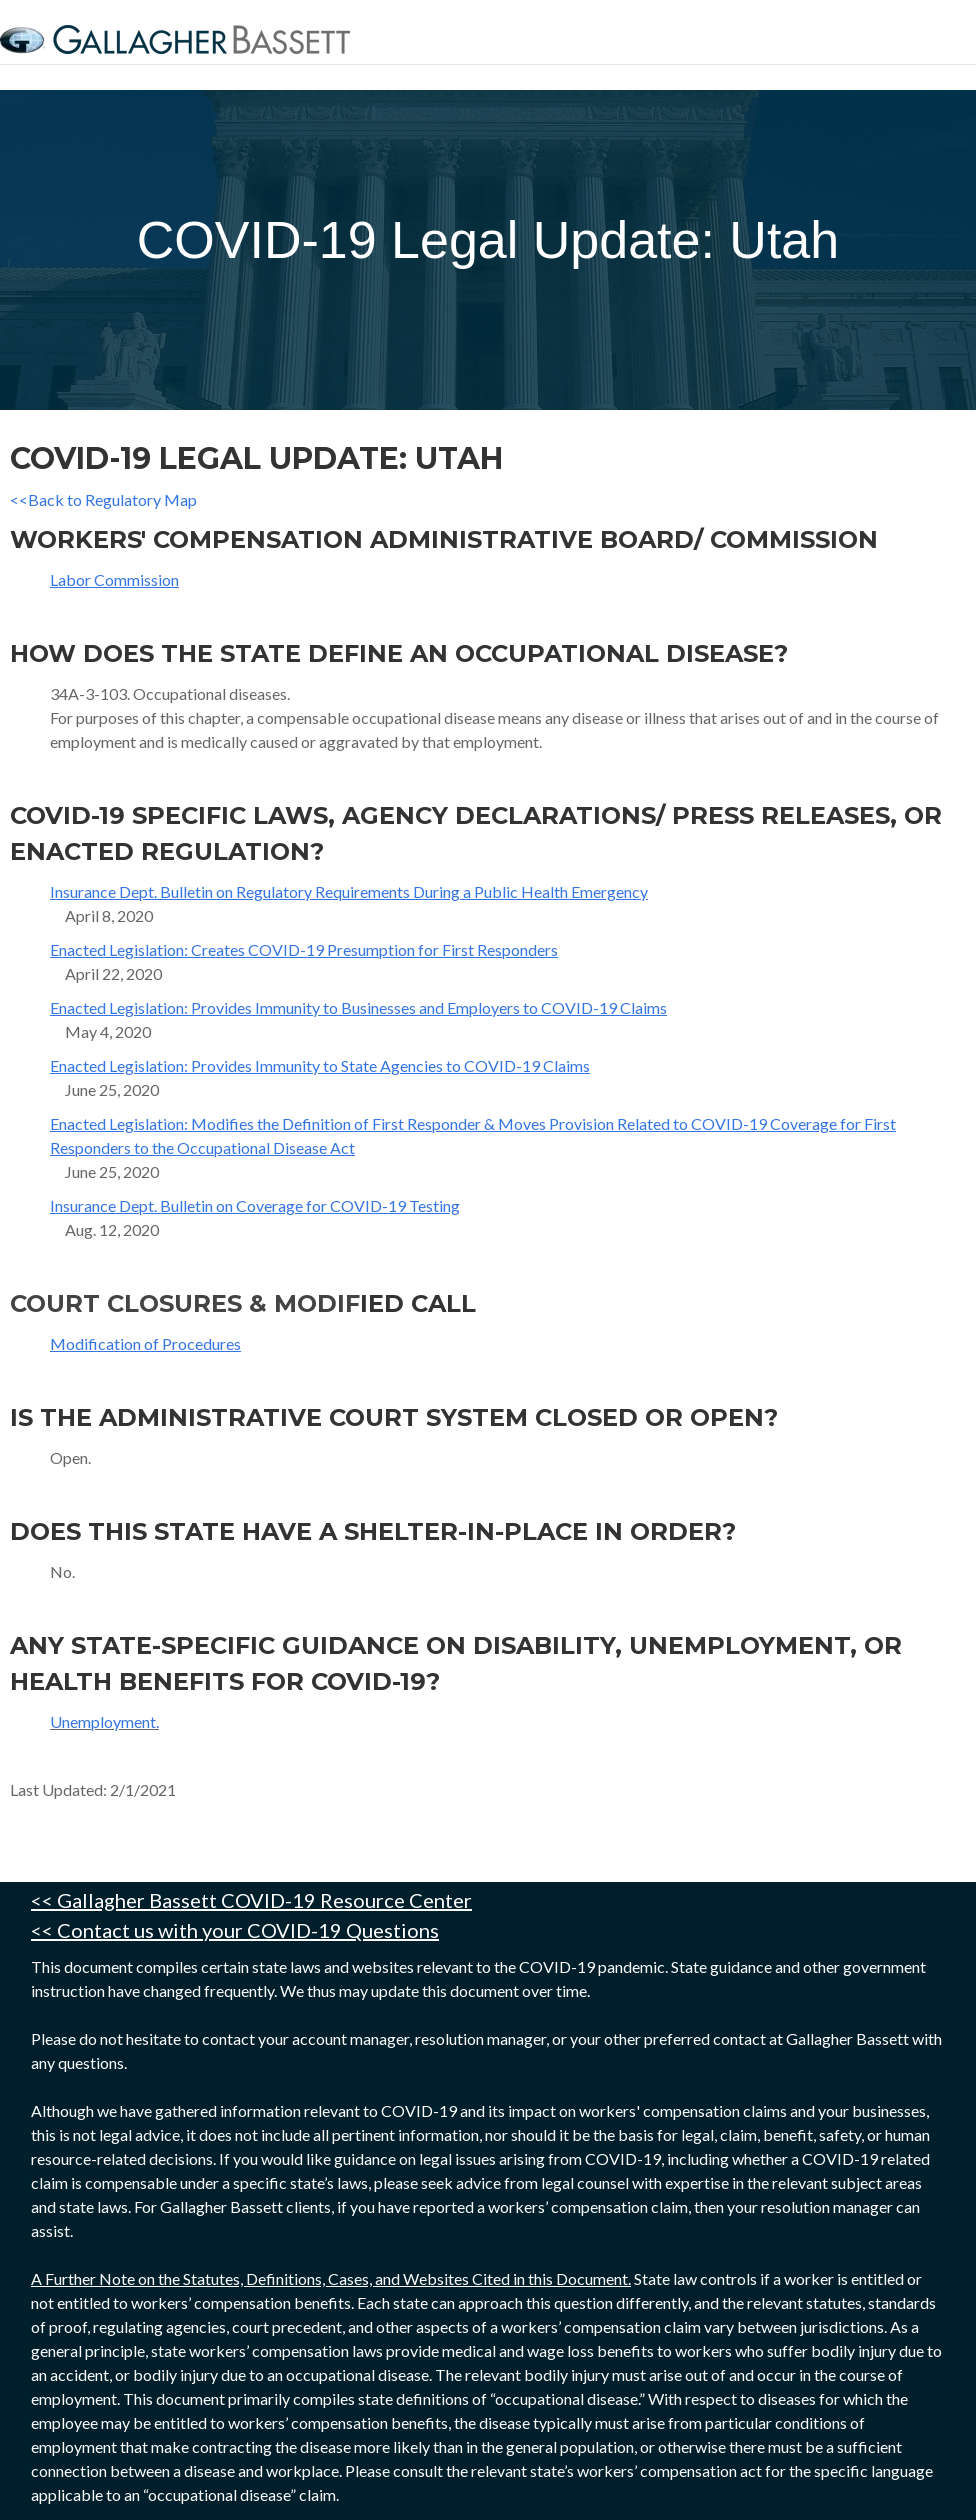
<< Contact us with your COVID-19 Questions (235, 1930)
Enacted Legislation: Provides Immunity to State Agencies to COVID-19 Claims (320, 1065)
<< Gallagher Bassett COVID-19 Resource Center (251, 1900)
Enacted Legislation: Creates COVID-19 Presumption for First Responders (304, 949)
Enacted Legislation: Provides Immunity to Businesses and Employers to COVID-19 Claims (358, 1007)
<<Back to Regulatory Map (103, 499)
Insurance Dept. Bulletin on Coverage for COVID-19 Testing (255, 1205)
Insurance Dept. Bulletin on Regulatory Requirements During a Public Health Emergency (349, 891)
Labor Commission (114, 579)
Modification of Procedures (145, 1343)
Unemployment (103, 1721)
